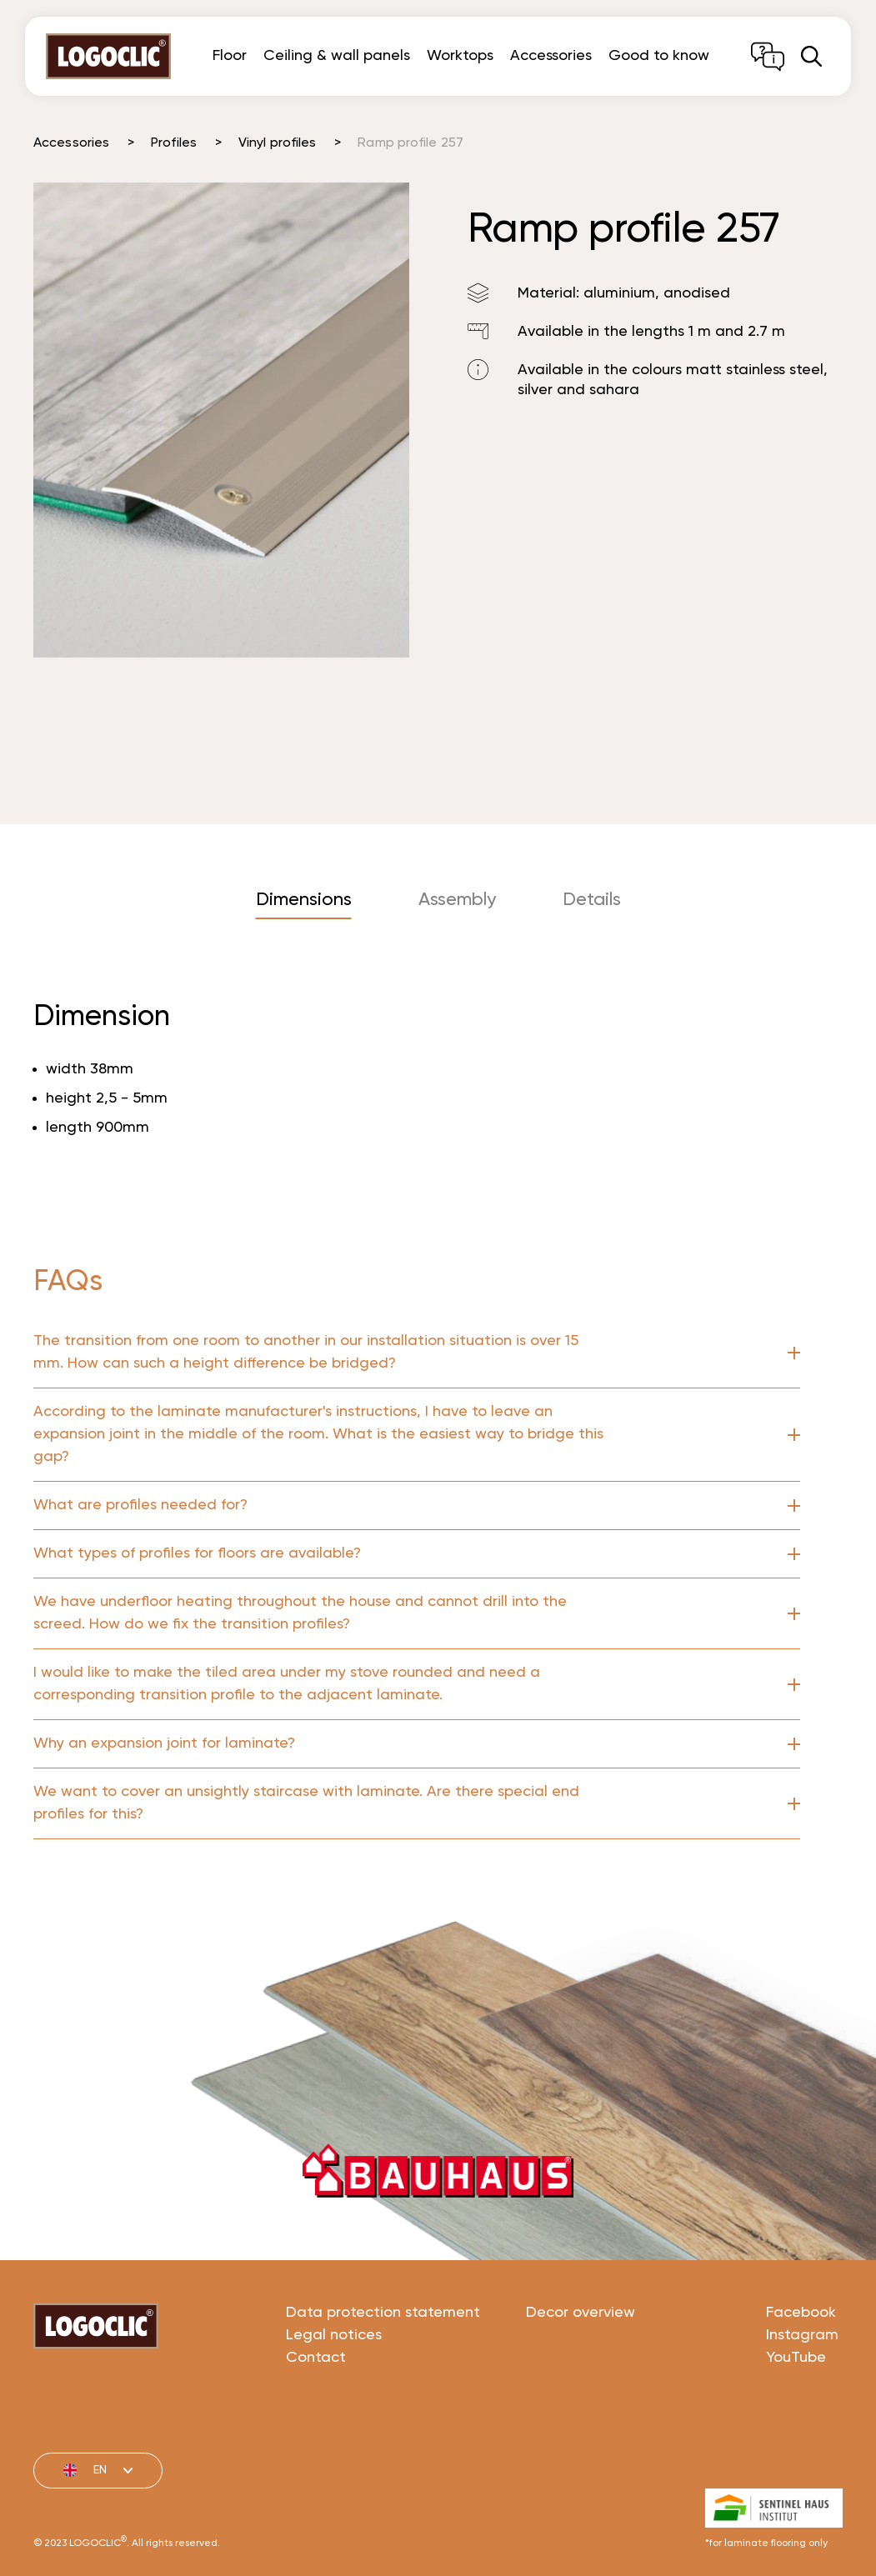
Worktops (460, 55)
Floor (230, 55)
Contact (316, 2420)
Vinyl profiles (277, 143)
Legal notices (334, 2397)
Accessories (551, 55)
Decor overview (580, 2375)
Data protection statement (383, 2375)
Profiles (174, 143)
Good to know (658, 55)
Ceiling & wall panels (336, 55)
